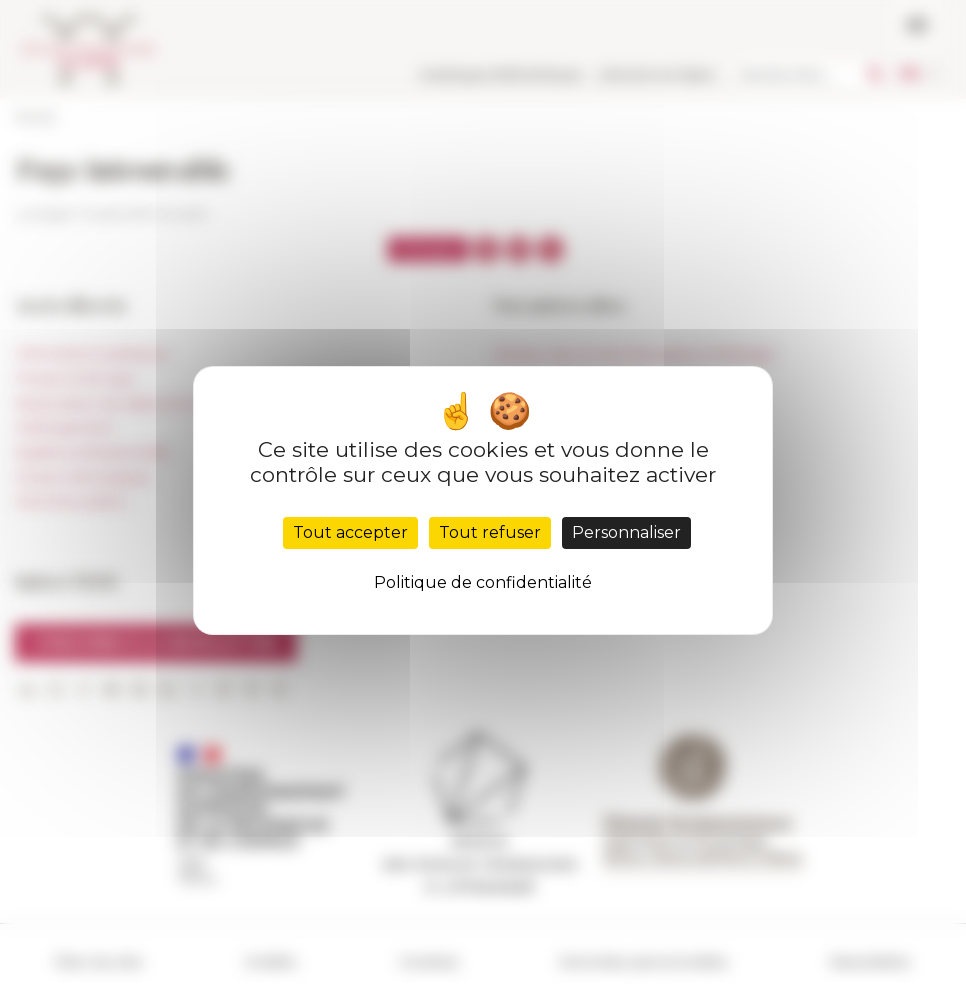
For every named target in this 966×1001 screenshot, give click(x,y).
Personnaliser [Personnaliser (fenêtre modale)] (626, 532)
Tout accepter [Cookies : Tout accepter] (350, 532)
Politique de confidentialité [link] (483, 582)
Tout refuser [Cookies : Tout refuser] (490, 532)
